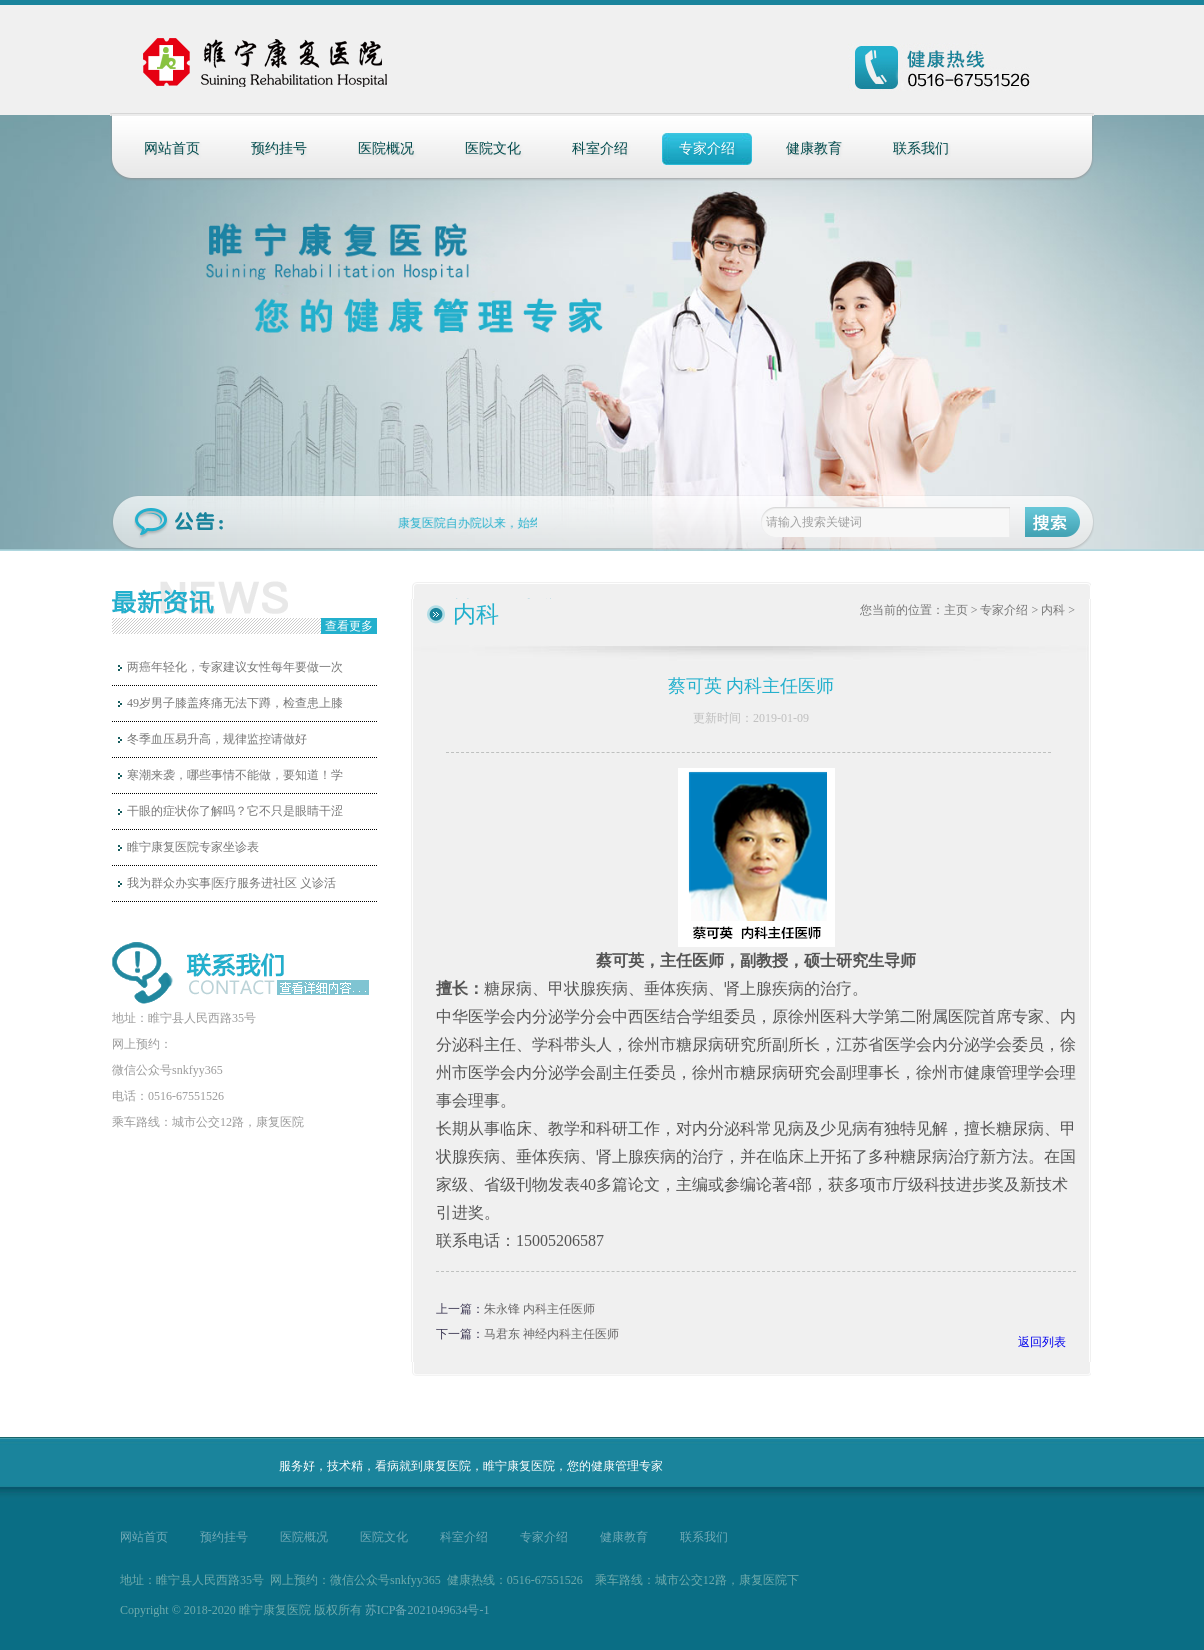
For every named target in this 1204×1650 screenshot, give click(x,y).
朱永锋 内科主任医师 (539, 1309)
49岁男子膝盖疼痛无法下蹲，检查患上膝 (235, 703)
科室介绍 (600, 148)
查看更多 (349, 626)
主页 (956, 610)
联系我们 (921, 148)
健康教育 (814, 148)
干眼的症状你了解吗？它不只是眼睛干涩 (235, 811)
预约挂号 (279, 148)
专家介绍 (707, 148)
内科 (1053, 610)
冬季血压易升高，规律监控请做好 (217, 739)
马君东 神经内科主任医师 (551, 1334)
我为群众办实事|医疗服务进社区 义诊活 (231, 883)
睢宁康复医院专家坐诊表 (193, 847)
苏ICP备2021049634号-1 (427, 1610)
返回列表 (1042, 1342)
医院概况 (386, 148)
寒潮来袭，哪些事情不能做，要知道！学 (235, 775)
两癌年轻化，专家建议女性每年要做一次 (235, 667)
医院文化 (493, 148)
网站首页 (172, 148)
